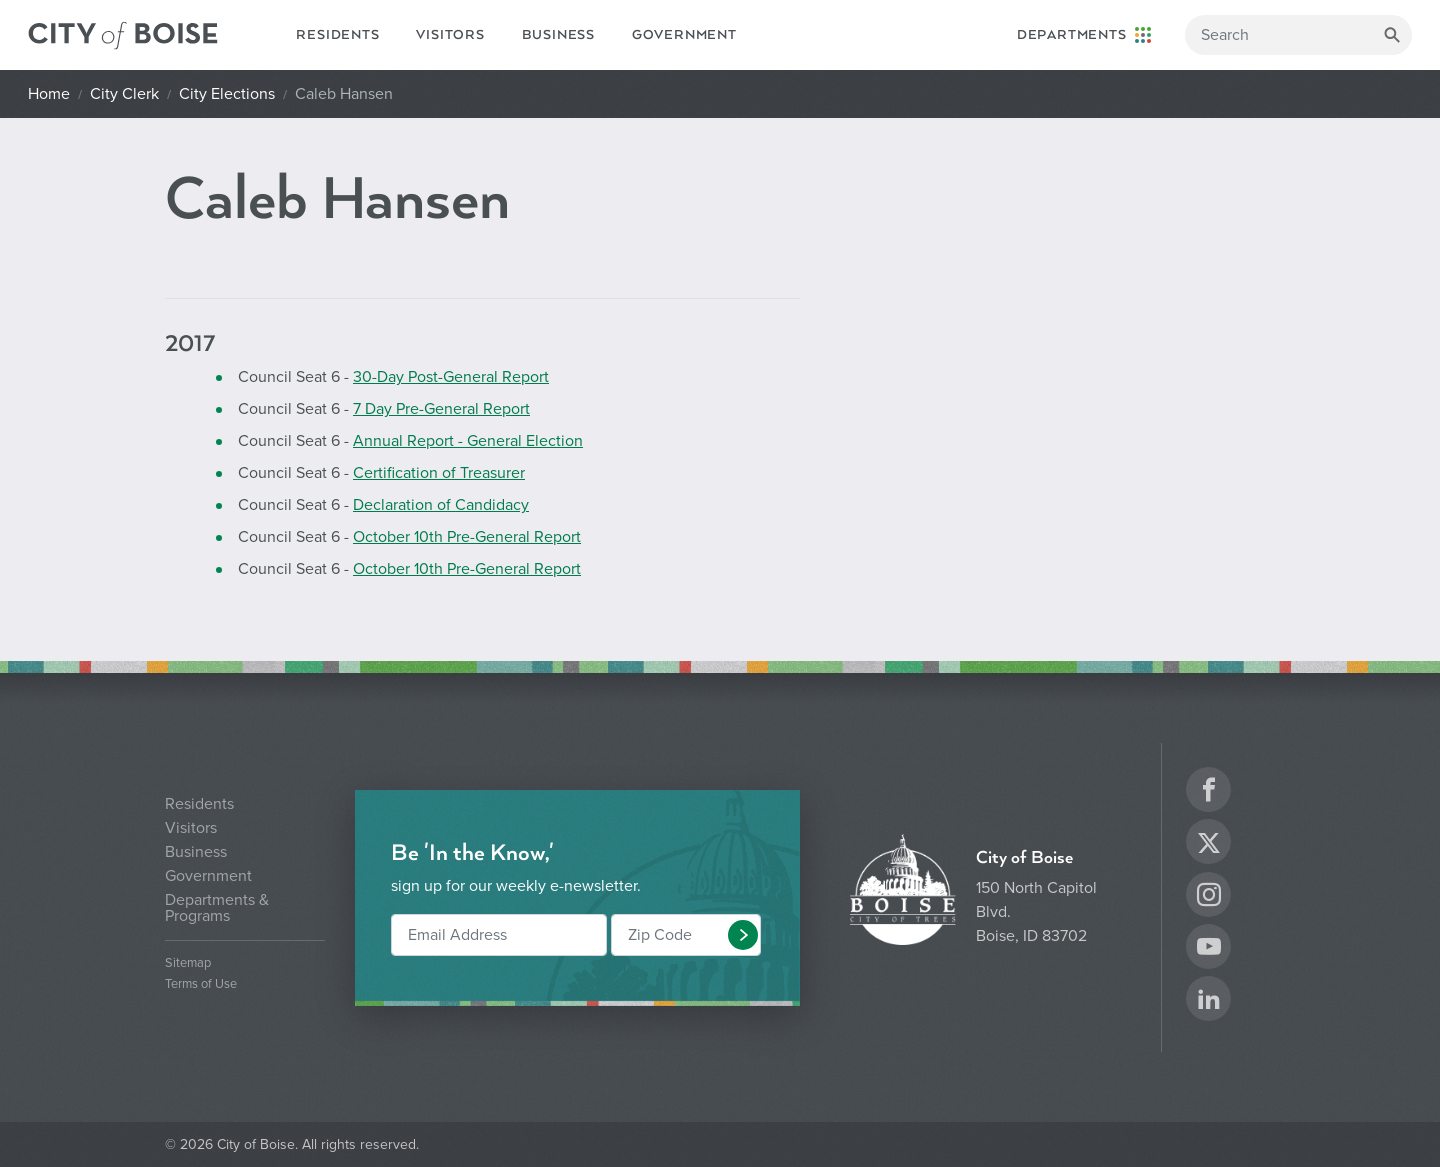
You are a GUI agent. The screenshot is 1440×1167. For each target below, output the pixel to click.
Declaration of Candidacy (441, 505)
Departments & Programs (217, 908)
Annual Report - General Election (468, 441)
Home (49, 94)
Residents (337, 35)
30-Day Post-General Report (451, 377)
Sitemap (188, 963)
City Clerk (124, 94)
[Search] (1298, 35)
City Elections (227, 94)
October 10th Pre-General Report (467, 537)
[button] (743, 935)
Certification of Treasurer (439, 473)
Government (684, 35)
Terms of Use (201, 984)
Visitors (450, 35)
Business (558, 35)
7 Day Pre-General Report (441, 409)
